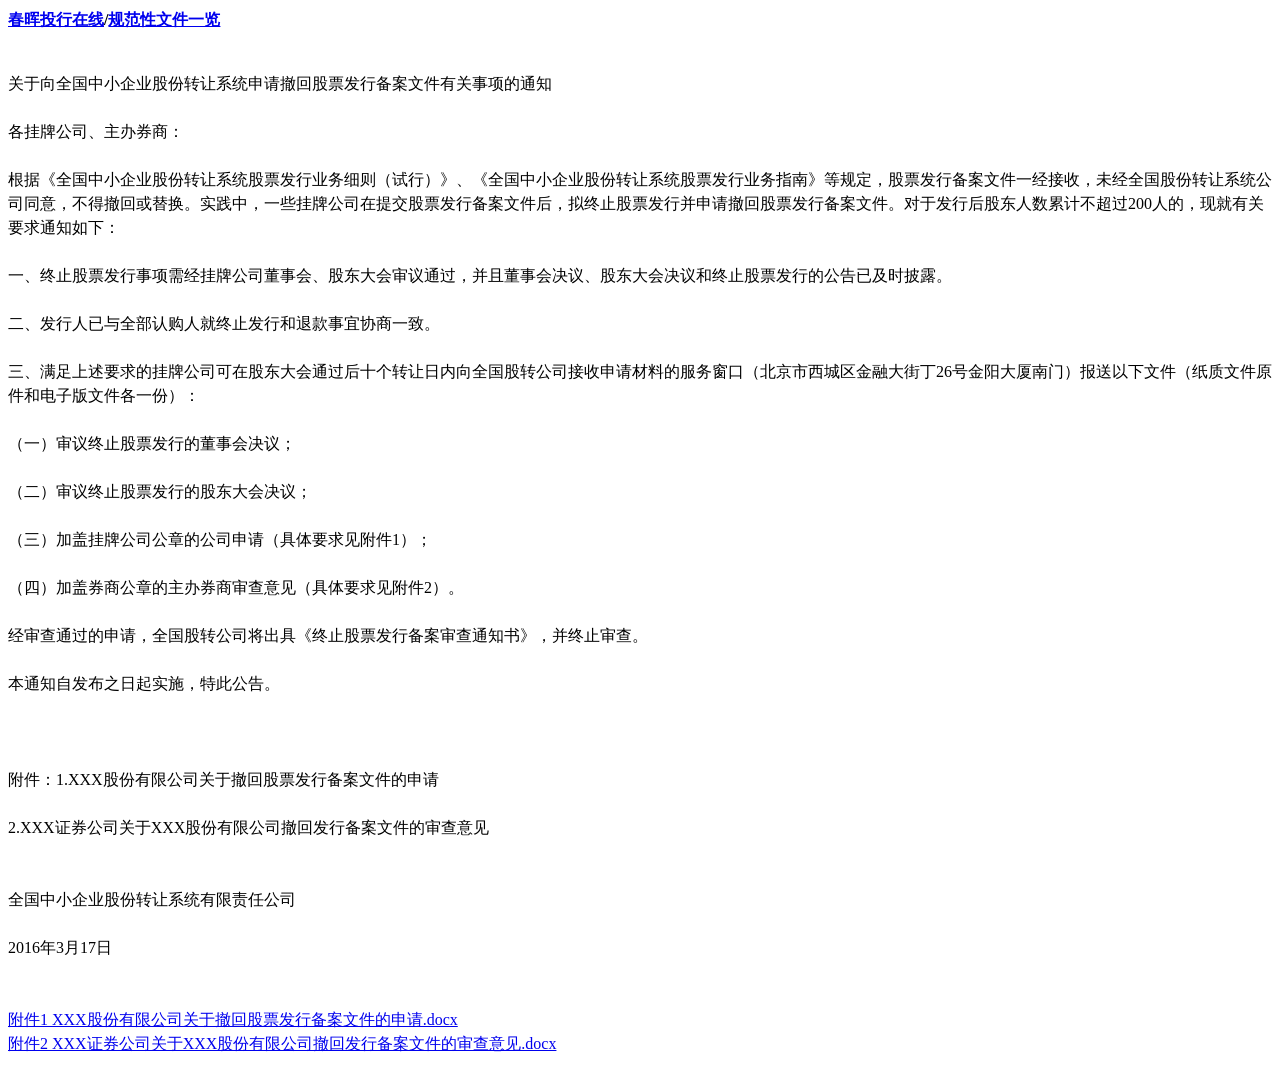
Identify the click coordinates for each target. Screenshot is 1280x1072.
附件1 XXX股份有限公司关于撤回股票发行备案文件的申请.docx (233, 1019)
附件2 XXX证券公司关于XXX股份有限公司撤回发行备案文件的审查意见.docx (282, 1043)
